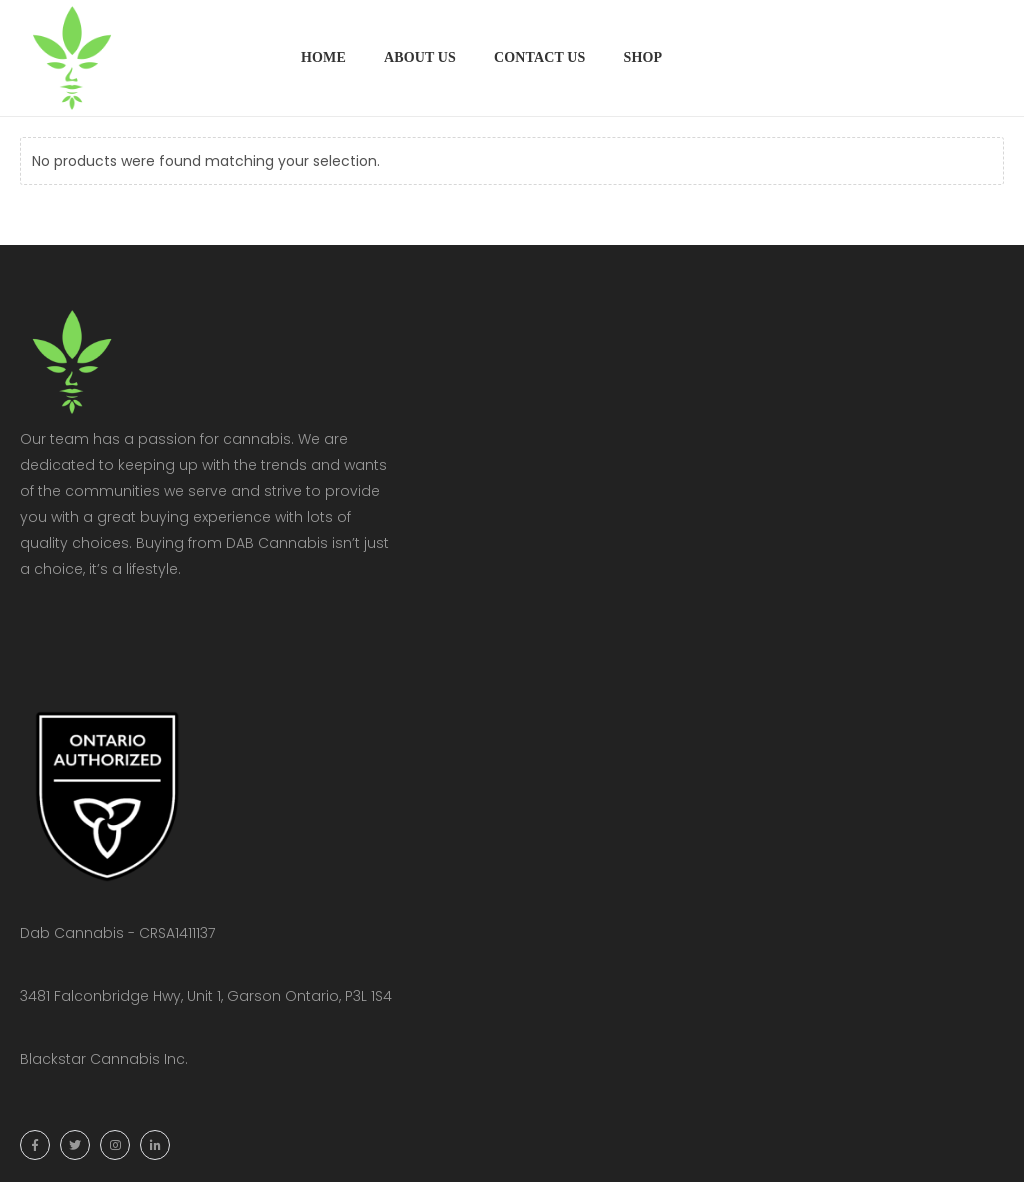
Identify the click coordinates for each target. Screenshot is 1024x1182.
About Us (420, 57)
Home (323, 57)
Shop (642, 57)
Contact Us (540, 57)
